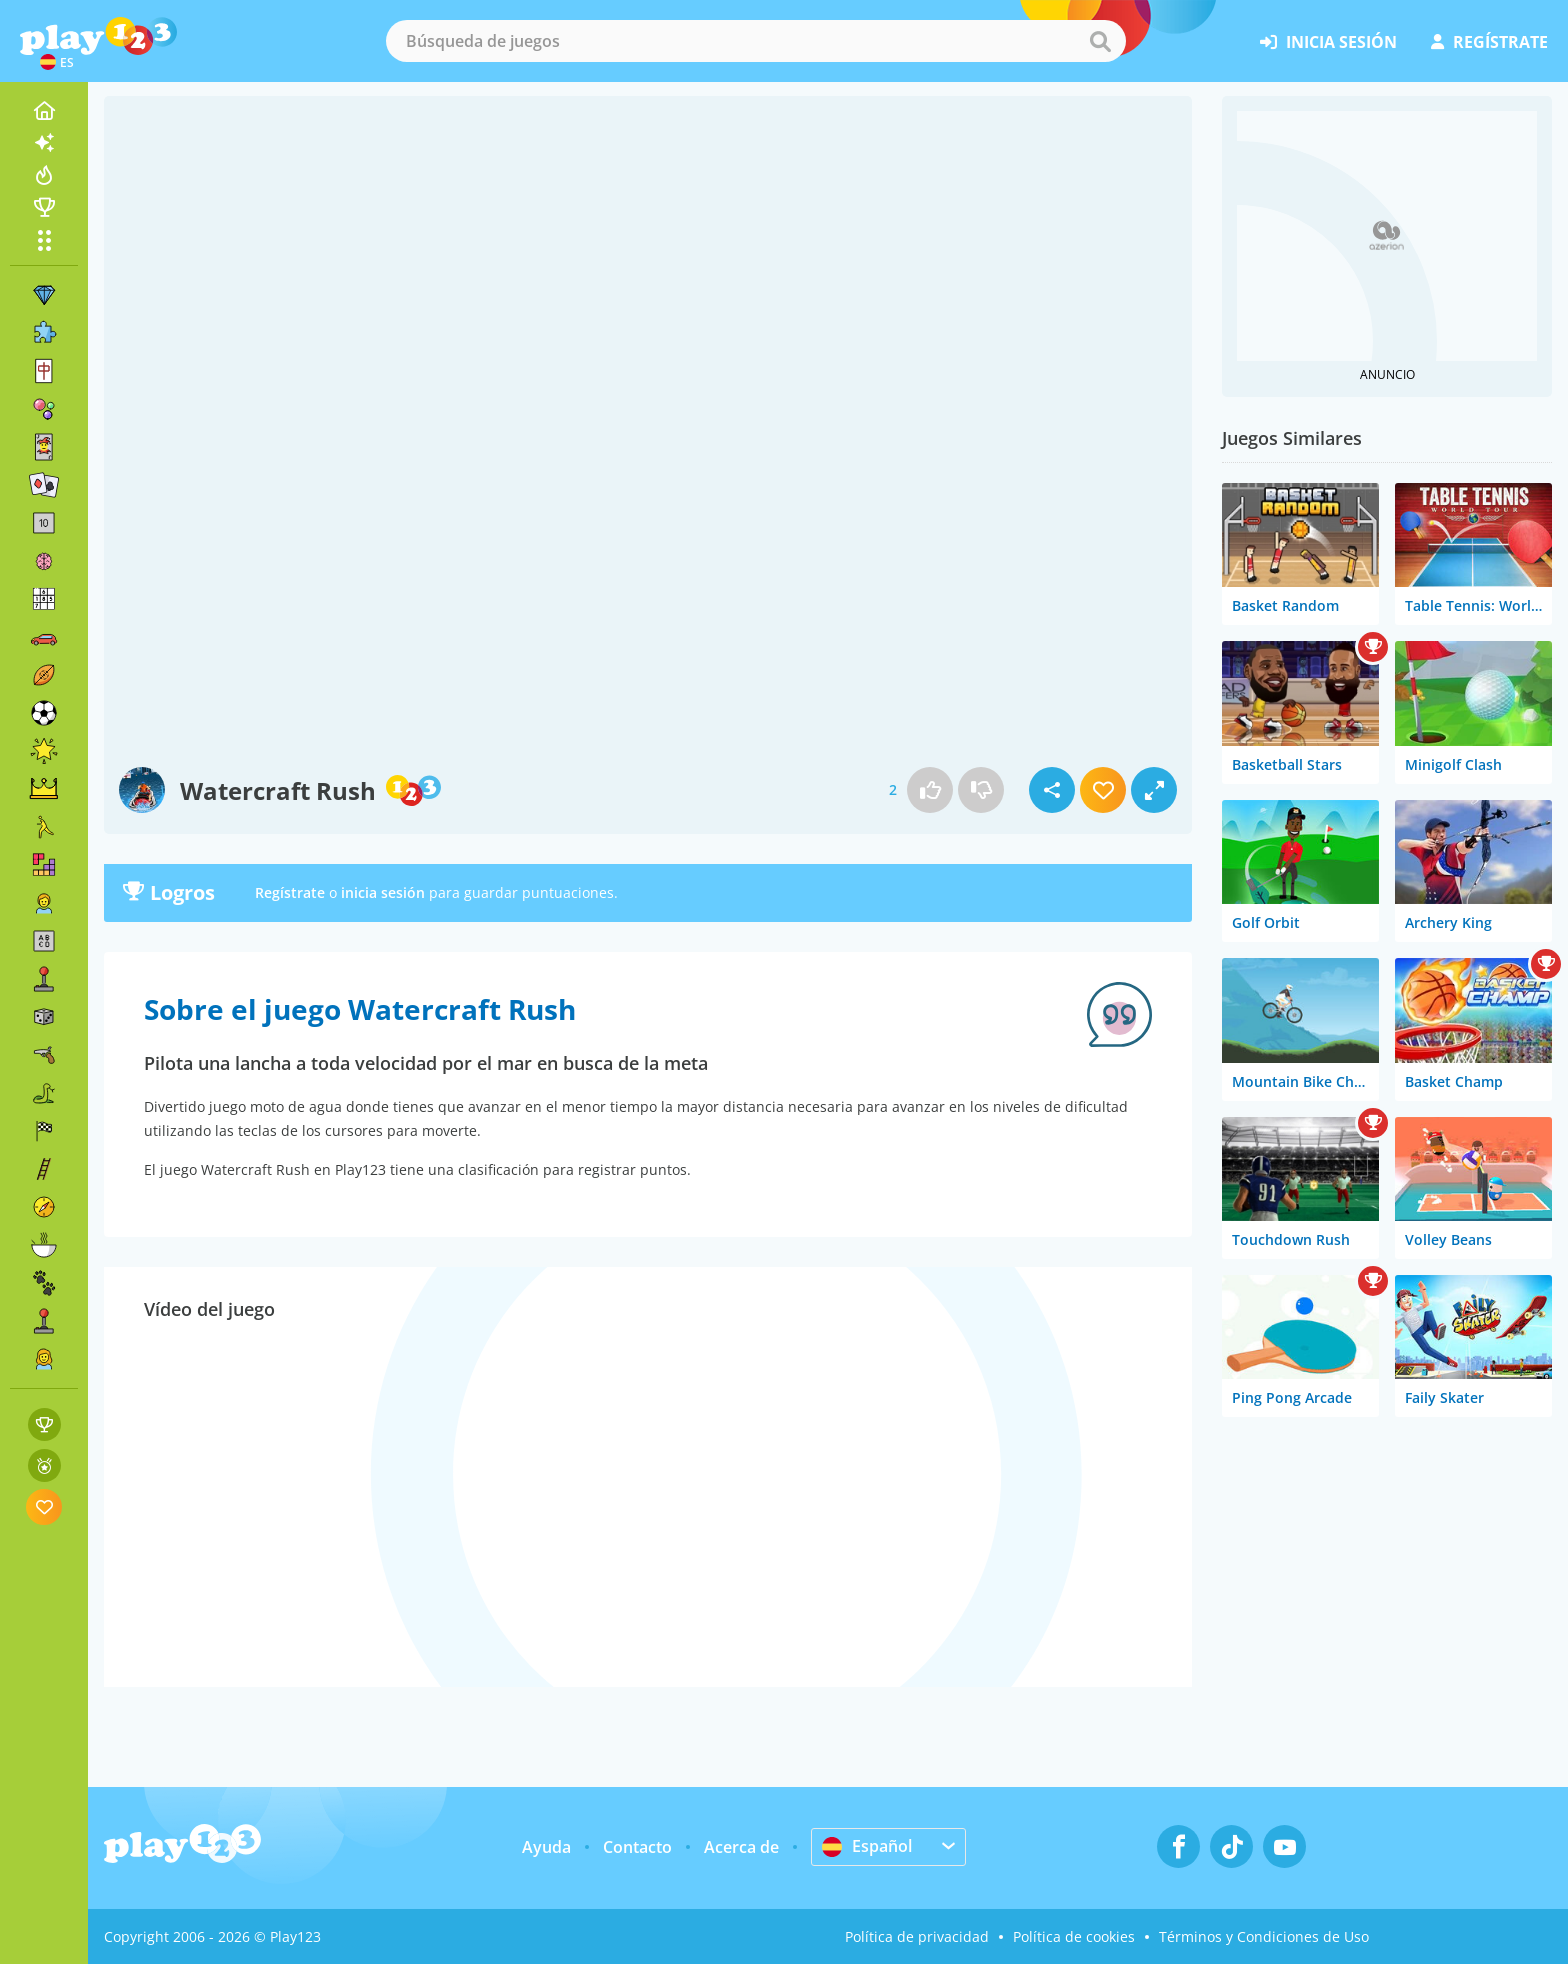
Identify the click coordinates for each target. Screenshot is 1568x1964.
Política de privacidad (917, 1936)
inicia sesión (1328, 42)
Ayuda (546, 1847)
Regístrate (290, 892)
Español (867, 1846)
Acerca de (741, 1847)
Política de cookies (1074, 1936)
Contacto (637, 1847)
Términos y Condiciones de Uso (1264, 1936)
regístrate (1489, 42)
